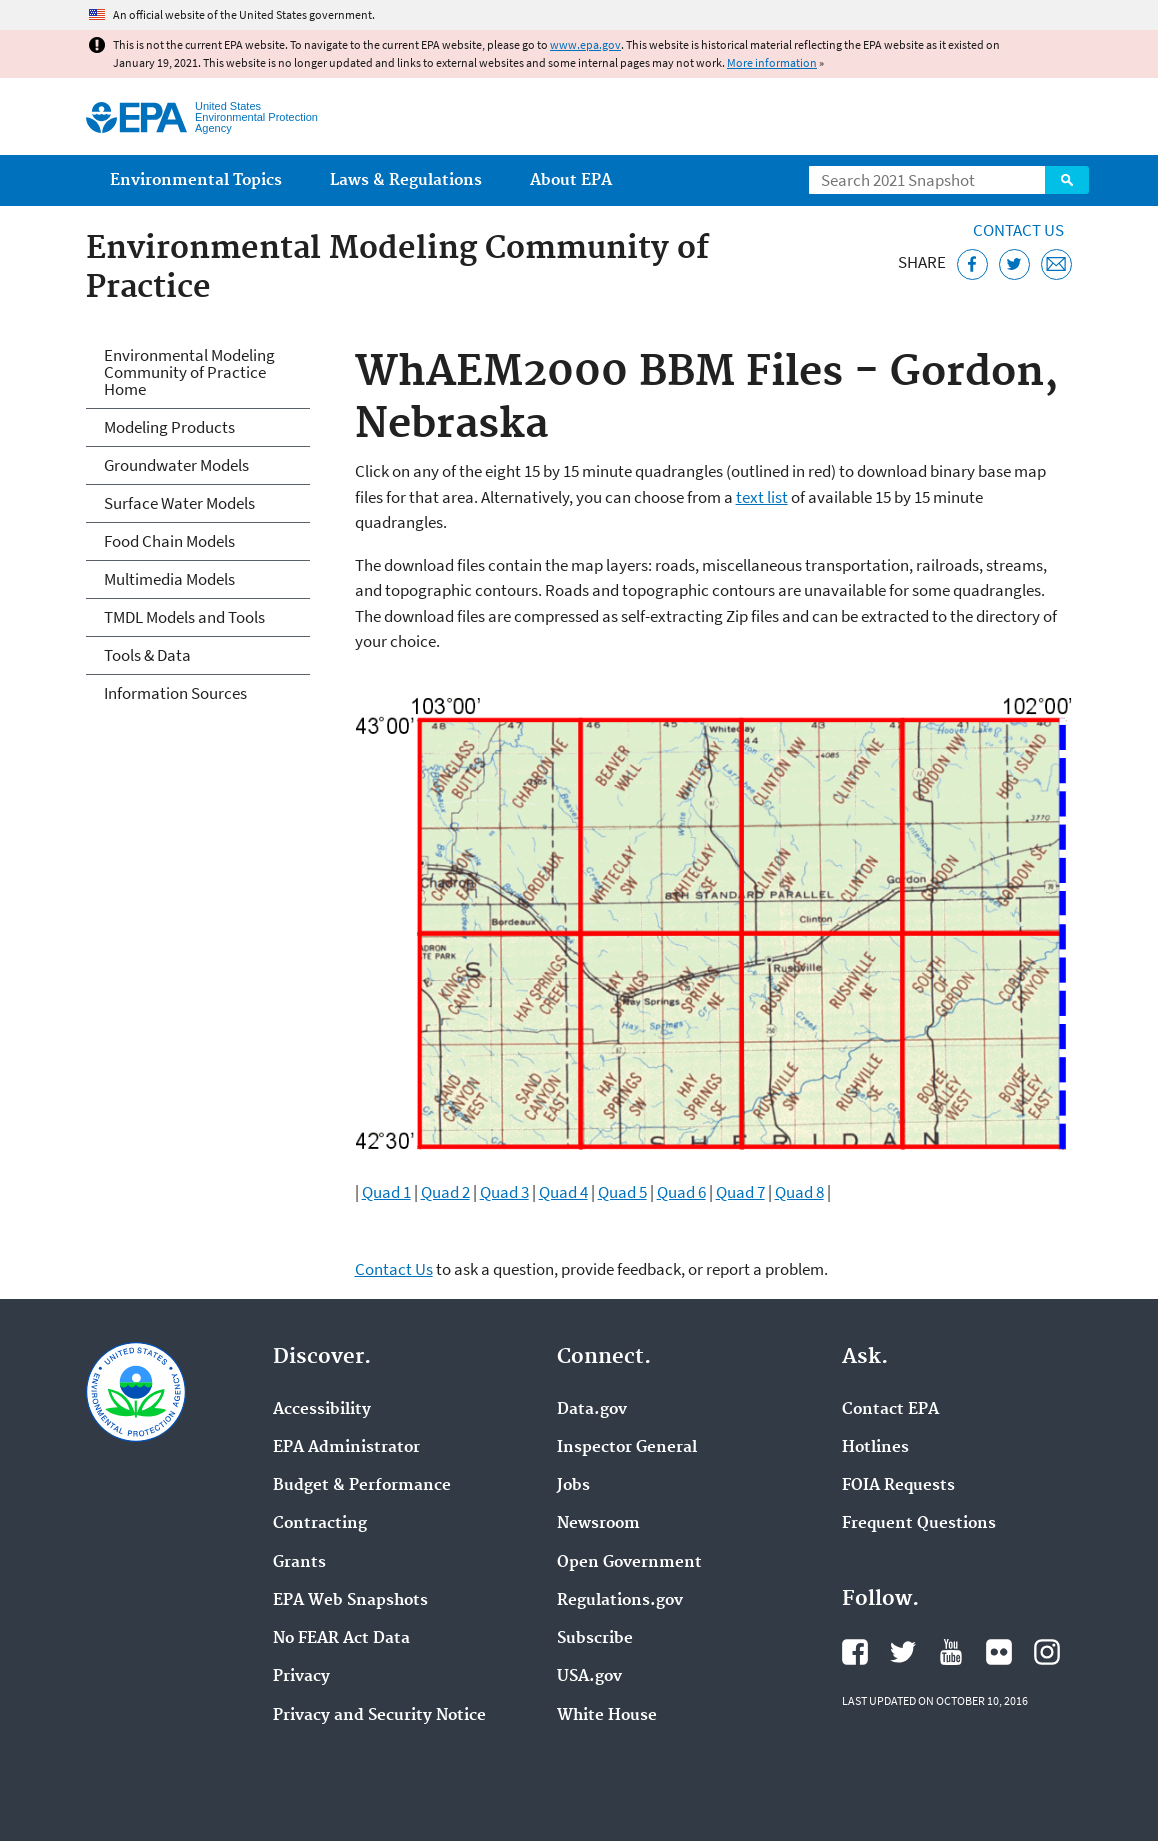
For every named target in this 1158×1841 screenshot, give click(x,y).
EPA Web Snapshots (350, 1601)
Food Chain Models (169, 541)
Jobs (573, 1486)
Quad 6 (681, 1192)
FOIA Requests (898, 1486)
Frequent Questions (919, 1524)
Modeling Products (169, 427)
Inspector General (627, 1448)
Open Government (629, 1563)
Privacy (301, 1677)
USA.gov (589, 1677)
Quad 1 (386, 1192)
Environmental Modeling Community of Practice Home (189, 372)
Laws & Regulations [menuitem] (406, 180)
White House (607, 1716)
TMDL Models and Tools (184, 617)
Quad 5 (622, 1192)
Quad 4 (563, 1192)
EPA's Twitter (903, 1652)
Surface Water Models (179, 503)
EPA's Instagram (1047, 1652)
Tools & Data (147, 655)
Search (1067, 180)
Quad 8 (799, 1192)
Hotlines (875, 1448)
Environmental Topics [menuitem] (196, 180)
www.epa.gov (585, 44)
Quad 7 (740, 1192)
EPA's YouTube (951, 1652)
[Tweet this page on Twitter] (1014, 264)
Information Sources (175, 693)
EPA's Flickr (999, 1652)
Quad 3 (504, 1192)
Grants (299, 1563)
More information (772, 62)
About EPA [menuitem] (571, 180)
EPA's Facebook (855, 1652)
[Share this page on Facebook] (972, 264)
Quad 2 (445, 1192)
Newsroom (598, 1524)
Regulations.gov (620, 1601)
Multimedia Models (169, 579)
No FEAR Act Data (341, 1639)
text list (762, 497)
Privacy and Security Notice (379, 1716)
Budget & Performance (362, 1486)
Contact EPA (890, 1410)
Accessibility (322, 1410)
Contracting (320, 1524)
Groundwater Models (176, 465)
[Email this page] (1056, 264)
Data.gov (592, 1410)
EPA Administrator (346, 1448)
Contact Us (1018, 230)
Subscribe (595, 1639)
